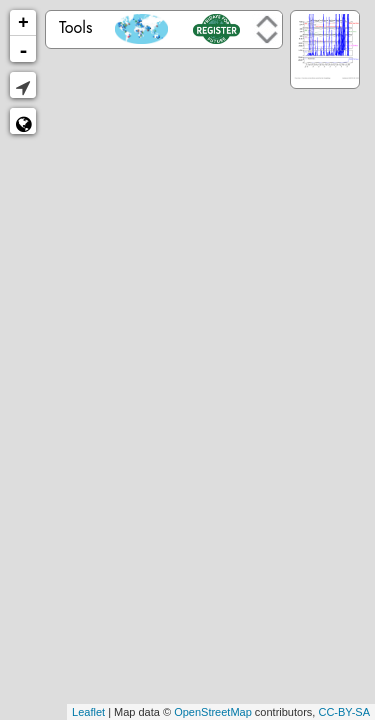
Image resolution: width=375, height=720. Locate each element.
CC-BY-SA (344, 712)
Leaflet (88, 712)
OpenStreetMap (213, 712)
